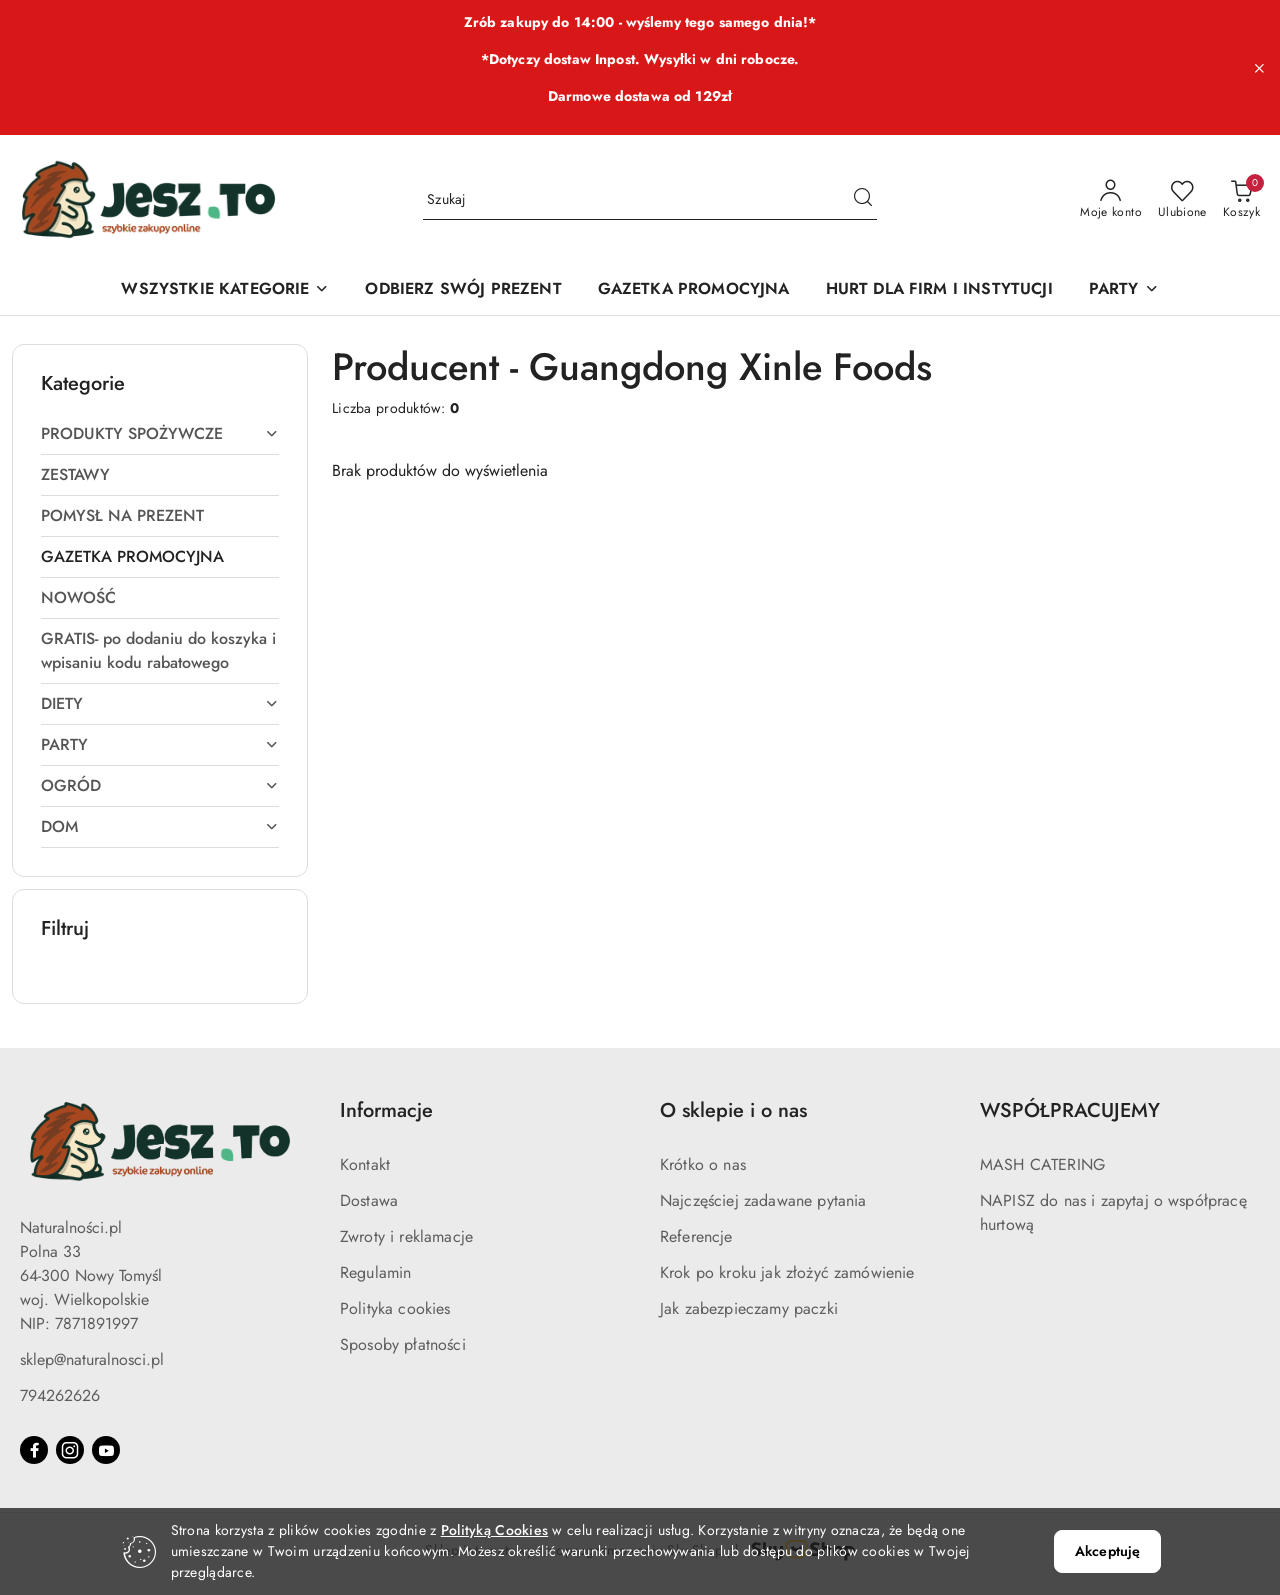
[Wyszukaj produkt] (650, 200)
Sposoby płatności (403, 1344)
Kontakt (365, 1164)
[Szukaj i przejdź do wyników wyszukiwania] (863, 200)
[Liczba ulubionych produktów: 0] (1182, 200)
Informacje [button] (386, 1110)
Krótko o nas (703, 1164)
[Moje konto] (1111, 200)
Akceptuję (1107, 1551)
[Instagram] (70, 1450)
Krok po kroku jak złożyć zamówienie (787, 1272)
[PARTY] (1124, 290)
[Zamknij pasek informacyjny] (1259, 68)
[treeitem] (160, 434)
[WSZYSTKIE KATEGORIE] (225, 290)
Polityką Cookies (494, 1530)
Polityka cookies (395, 1308)
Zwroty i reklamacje (406, 1236)
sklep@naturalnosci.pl (92, 1359)
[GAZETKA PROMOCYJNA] (694, 290)
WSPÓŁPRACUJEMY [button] (1070, 1110)
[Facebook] (34, 1450)
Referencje (696, 1236)
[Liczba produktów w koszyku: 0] (1241, 200)
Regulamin (375, 1272)
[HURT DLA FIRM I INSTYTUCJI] (939, 290)
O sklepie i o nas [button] (733, 1110)
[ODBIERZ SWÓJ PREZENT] (463, 290)
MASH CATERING (1042, 1164)
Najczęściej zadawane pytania (763, 1200)
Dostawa (369, 1200)
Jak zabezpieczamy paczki (749, 1308)
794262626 (60, 1395)
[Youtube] (106, 1450)
